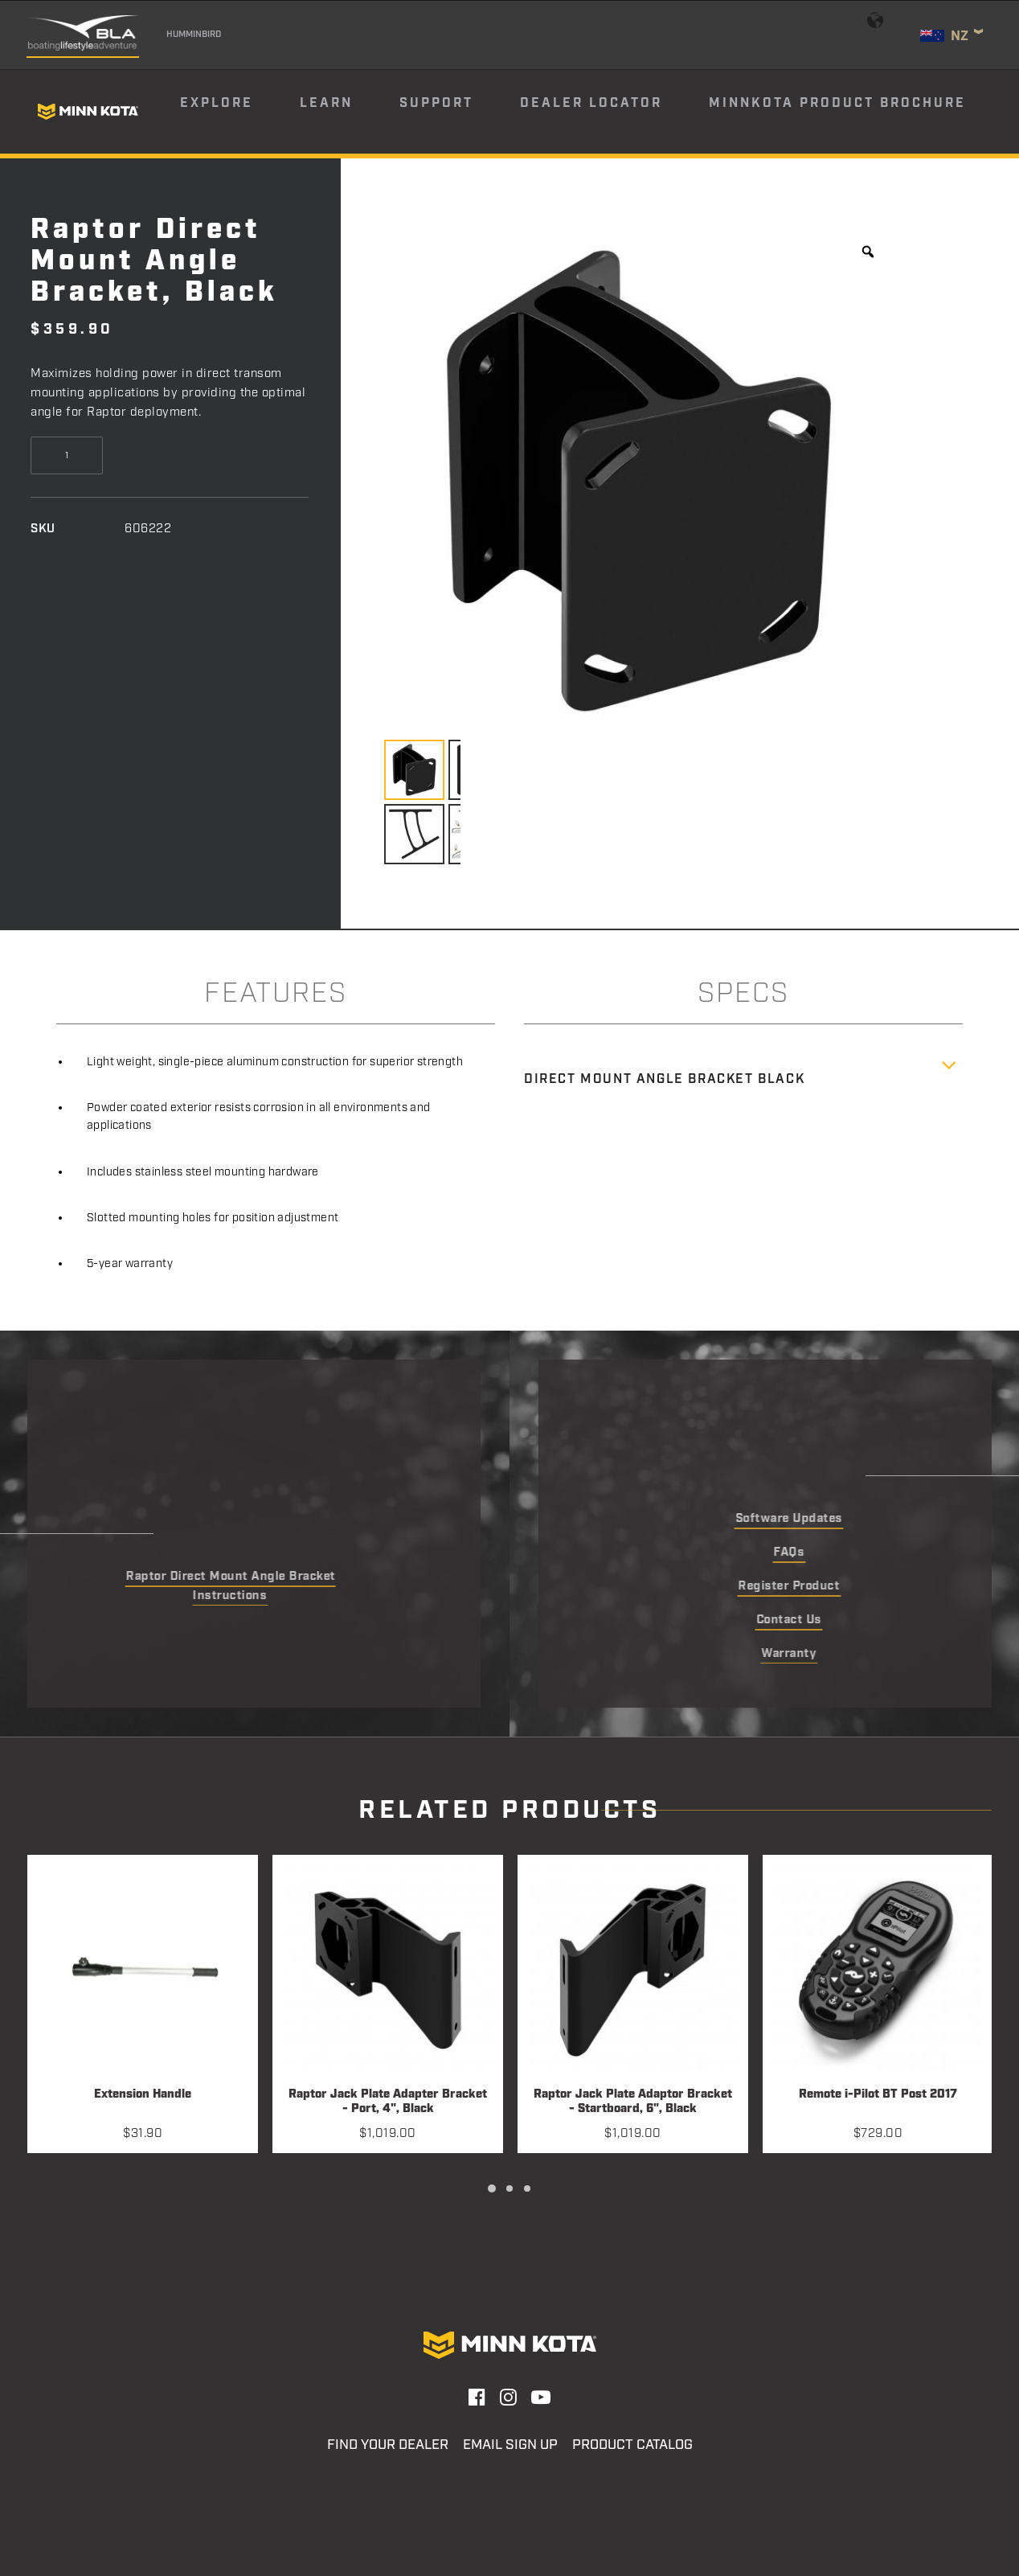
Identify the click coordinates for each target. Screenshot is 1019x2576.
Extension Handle (142, 2094)
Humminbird (193, 34)
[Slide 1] (492, 2188)
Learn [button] (326, 103)
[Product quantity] (67, 455)
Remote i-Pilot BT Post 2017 (878, 2094)
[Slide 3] (527, 2188)
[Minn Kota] (87, 112)
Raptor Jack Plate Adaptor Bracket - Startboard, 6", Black (633, 2102)
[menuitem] (238, 112)
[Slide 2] (509, 2188)
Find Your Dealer (387, 2445)
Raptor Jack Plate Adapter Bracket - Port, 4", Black (388, 2102)
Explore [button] (216, 103)
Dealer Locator (591, 103)
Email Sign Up (510, 2445)
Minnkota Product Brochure (837, 103)
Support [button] (436, 103)
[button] (142, 1970)
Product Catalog (632, 2445)
